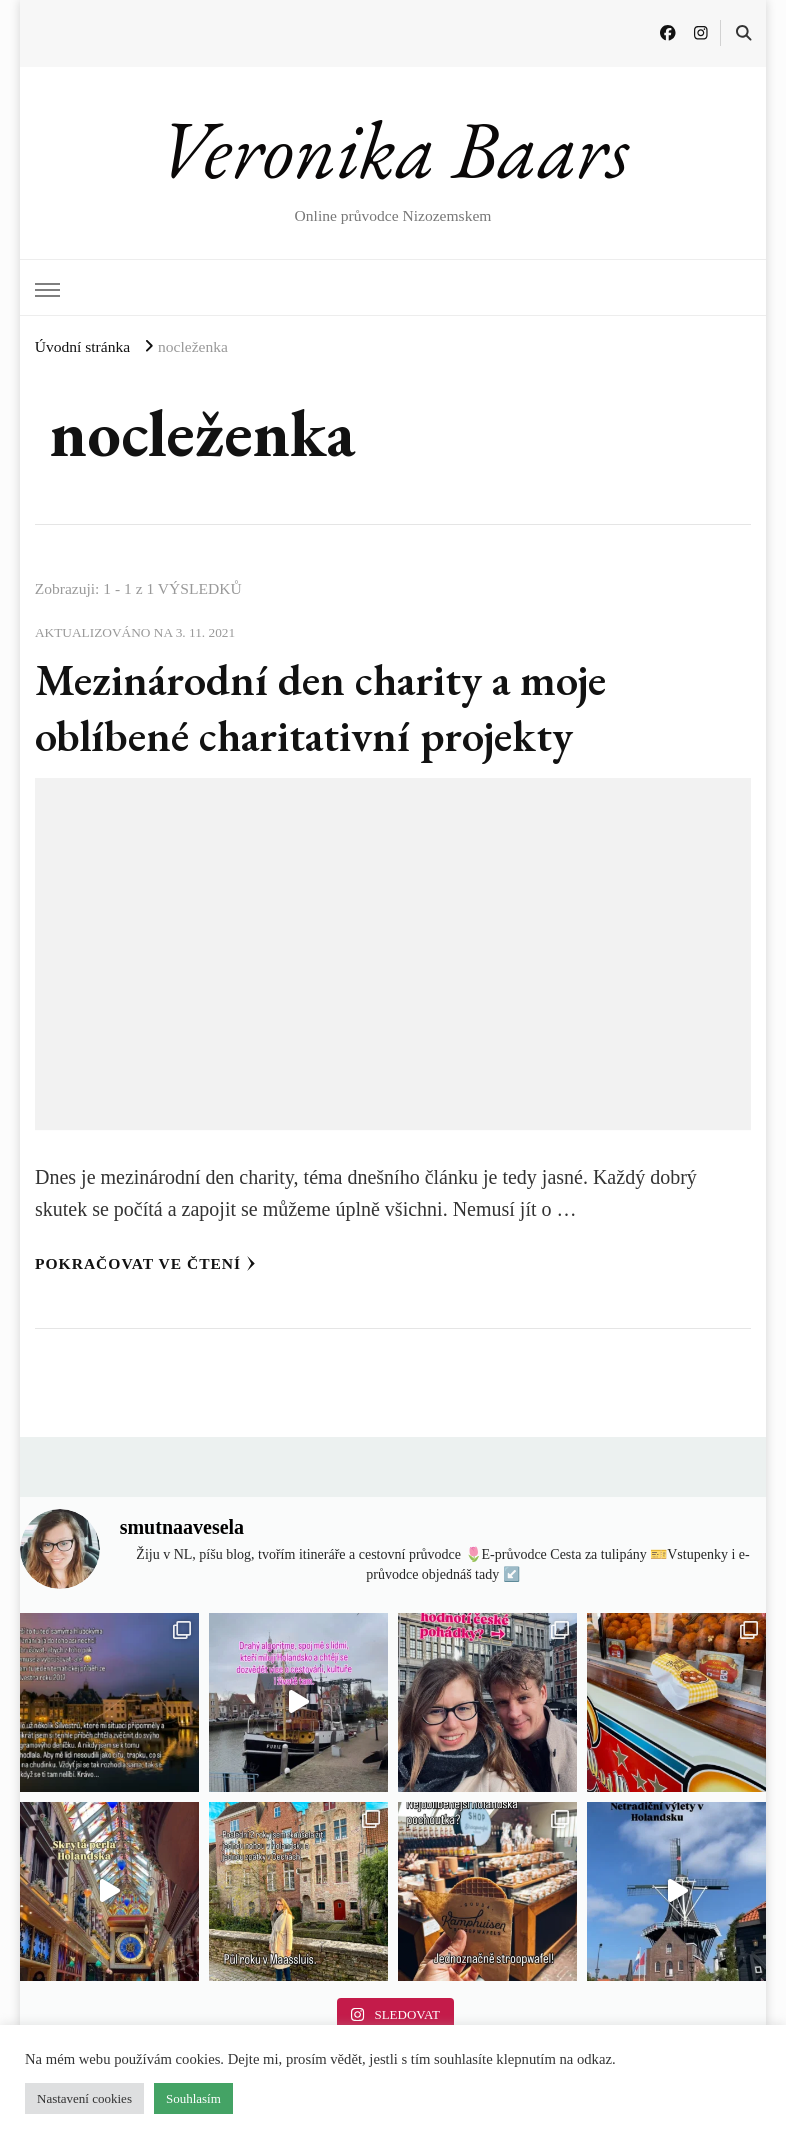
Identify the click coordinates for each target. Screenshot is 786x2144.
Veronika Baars (393, 149)
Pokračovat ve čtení (145, 1263)
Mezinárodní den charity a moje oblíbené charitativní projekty (320, 707)
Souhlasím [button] (193, 2098)
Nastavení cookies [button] (84, 2098)
